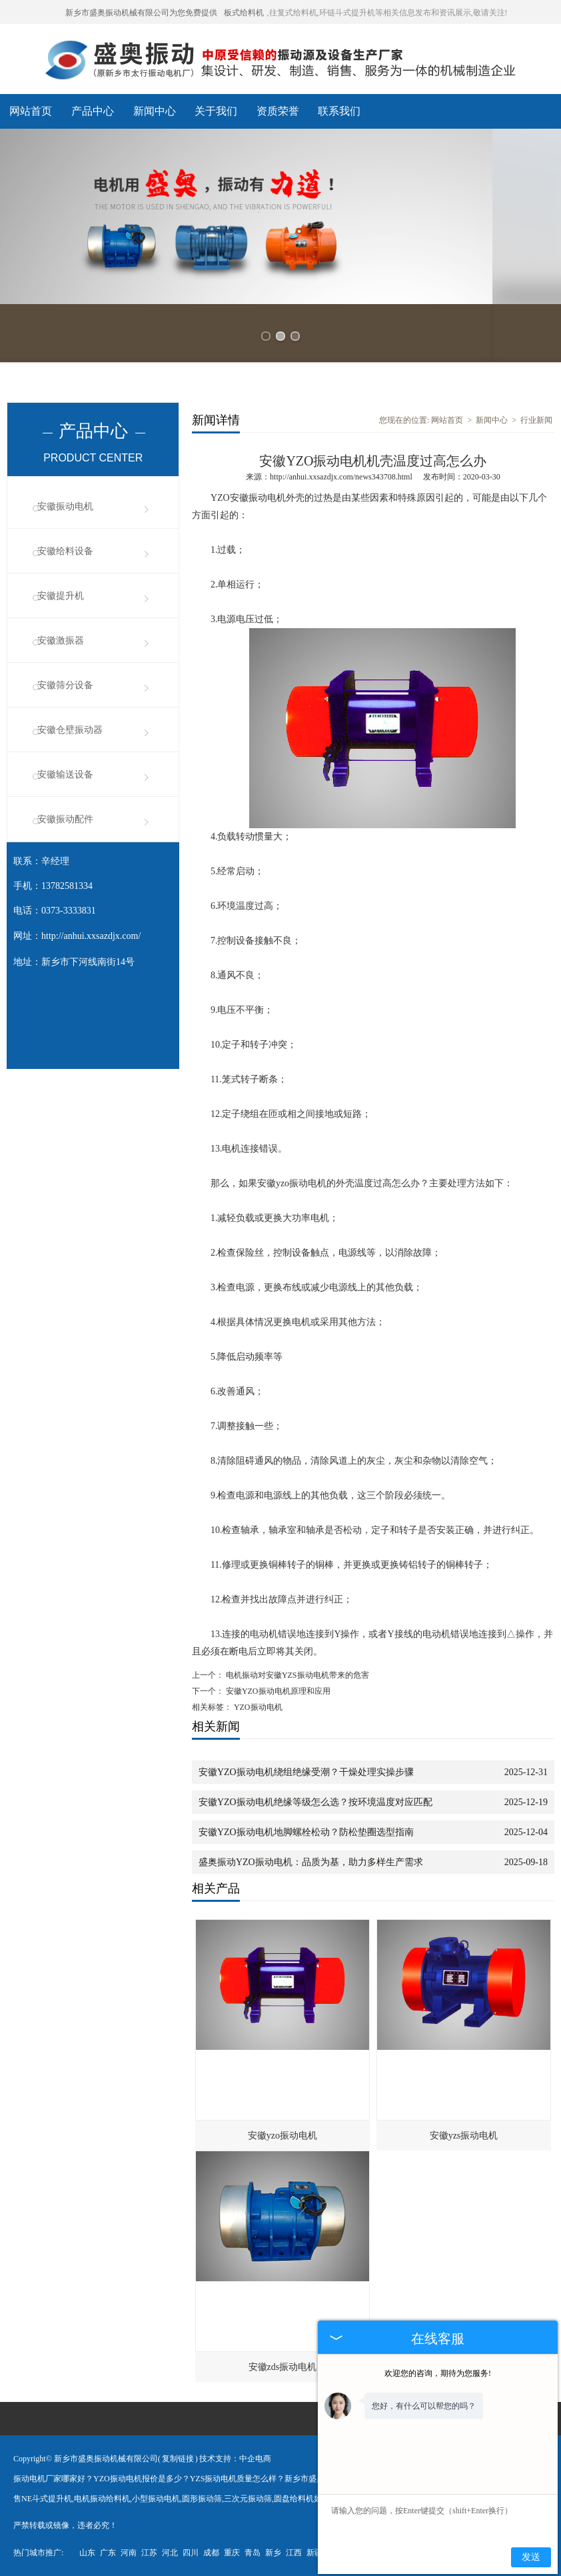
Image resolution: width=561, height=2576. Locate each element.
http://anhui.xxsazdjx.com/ (91, 936)
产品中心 (92, 111)
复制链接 (178, 2458)
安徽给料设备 (65, 551)
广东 (108, 2552)
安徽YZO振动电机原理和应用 (277, 1691)
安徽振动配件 (65, 819)
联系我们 (339, 111)
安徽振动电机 (65, 506)
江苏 (149, 2552)
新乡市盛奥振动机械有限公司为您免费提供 (141, 12)
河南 (129, 2552)
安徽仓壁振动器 (70, 730)
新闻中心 (154, 111)
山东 (87, 2552)
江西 (294, 2552)
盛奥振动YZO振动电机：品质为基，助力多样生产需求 (311, 1862)
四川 (191, 2552)
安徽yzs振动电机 (464, 2136)
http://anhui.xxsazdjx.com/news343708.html (341, 476)
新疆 (314, 2552)
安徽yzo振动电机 (282, 2136)
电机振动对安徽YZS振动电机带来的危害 (296, 1675)
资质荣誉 (278, 111)
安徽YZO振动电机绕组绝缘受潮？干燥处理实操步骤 (306, 1772)
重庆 (232, 2552)
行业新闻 (536, 420)
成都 (211, 2552)
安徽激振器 (60, 640)
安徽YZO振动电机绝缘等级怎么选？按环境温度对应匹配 (315, 1802)
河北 (170, 2552)
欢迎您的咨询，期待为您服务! (437, 2373)
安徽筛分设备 (65, 685)
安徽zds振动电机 (283, 2367)
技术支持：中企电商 (235, 2458)
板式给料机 (244, 12)
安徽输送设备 (65, 775)
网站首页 (30, 111)
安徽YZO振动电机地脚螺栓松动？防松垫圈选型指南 (306, 1832)
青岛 (253, 2552)
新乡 (273, 2552)
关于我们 (216, 111)
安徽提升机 (60, 596)
